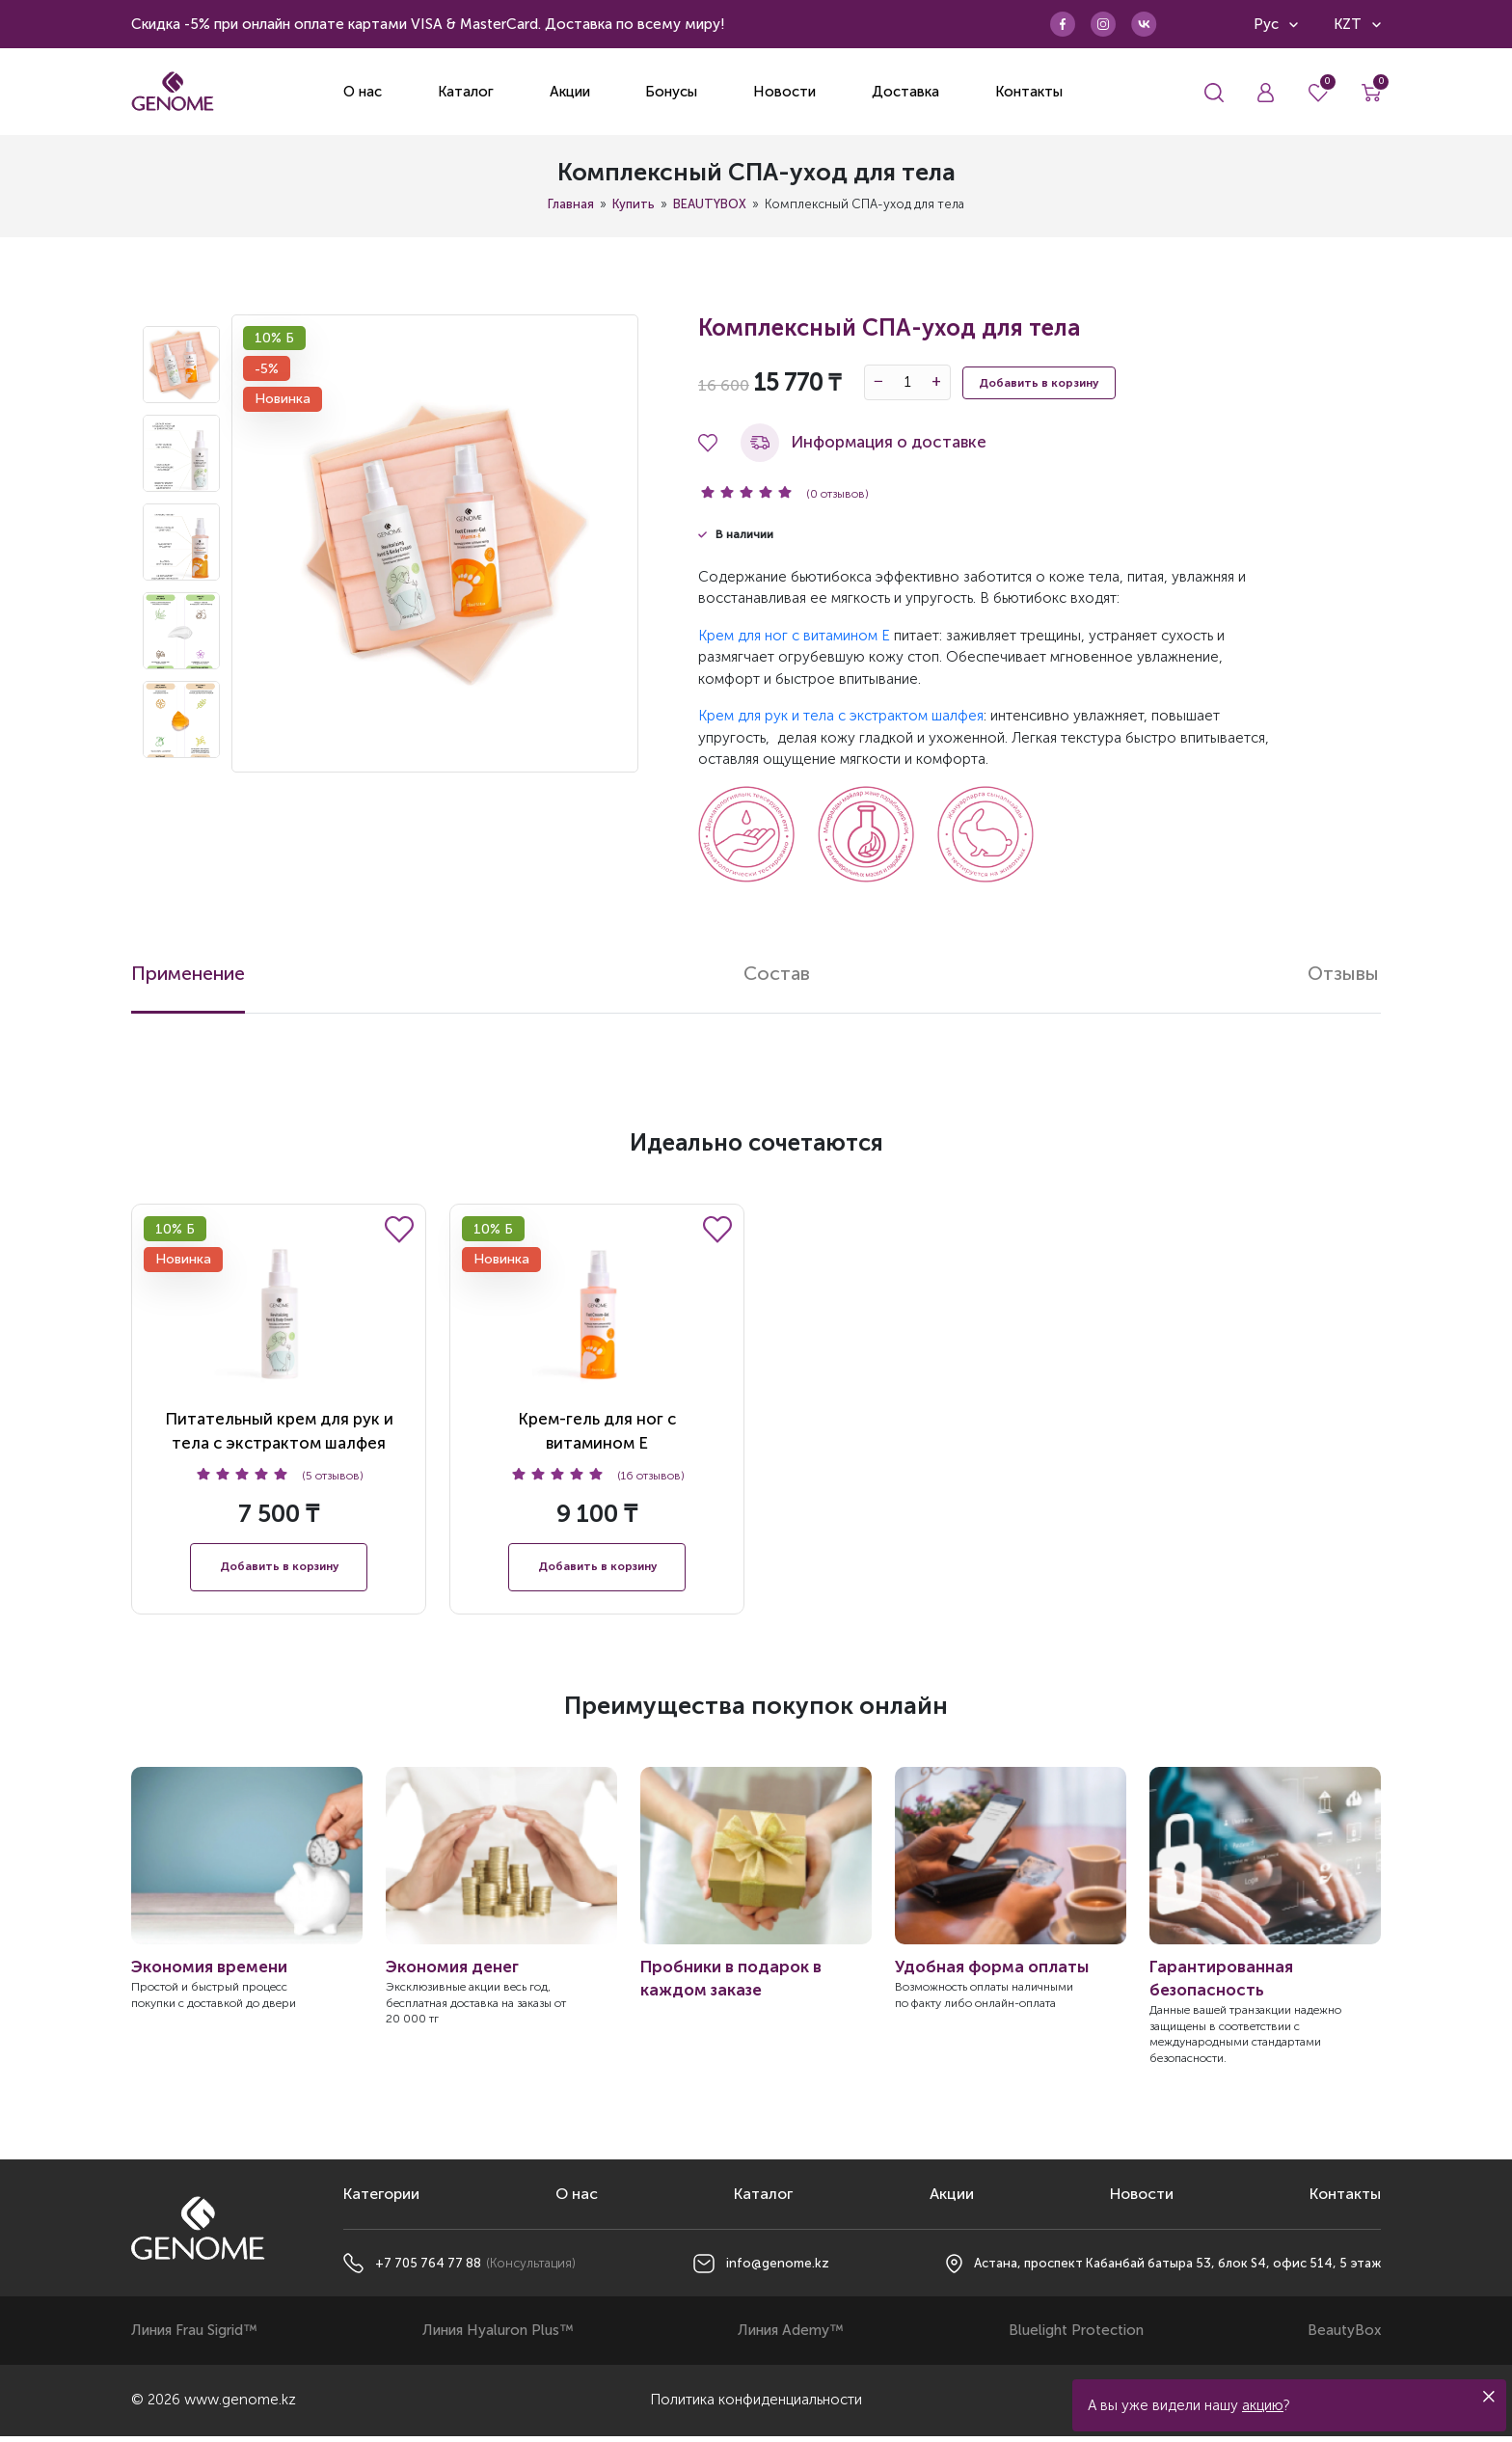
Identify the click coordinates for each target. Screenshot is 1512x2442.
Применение (189, 974)
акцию (1262, 2405)
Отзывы (1345, 974)
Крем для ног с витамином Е (794, 635)
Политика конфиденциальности (756, 2406)
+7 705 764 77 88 (428, 2269)
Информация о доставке (863, 442)
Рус (1276, 24)
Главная (570, 204)
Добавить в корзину (1039, 383)
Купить (633, 204)
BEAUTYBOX (709, 204)
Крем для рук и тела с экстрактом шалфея (841, 715)
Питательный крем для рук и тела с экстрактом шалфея (278, 1341)
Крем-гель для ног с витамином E (596, 1341)
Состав (778, 974)
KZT (1357, 24)
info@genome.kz (777, 2269)
